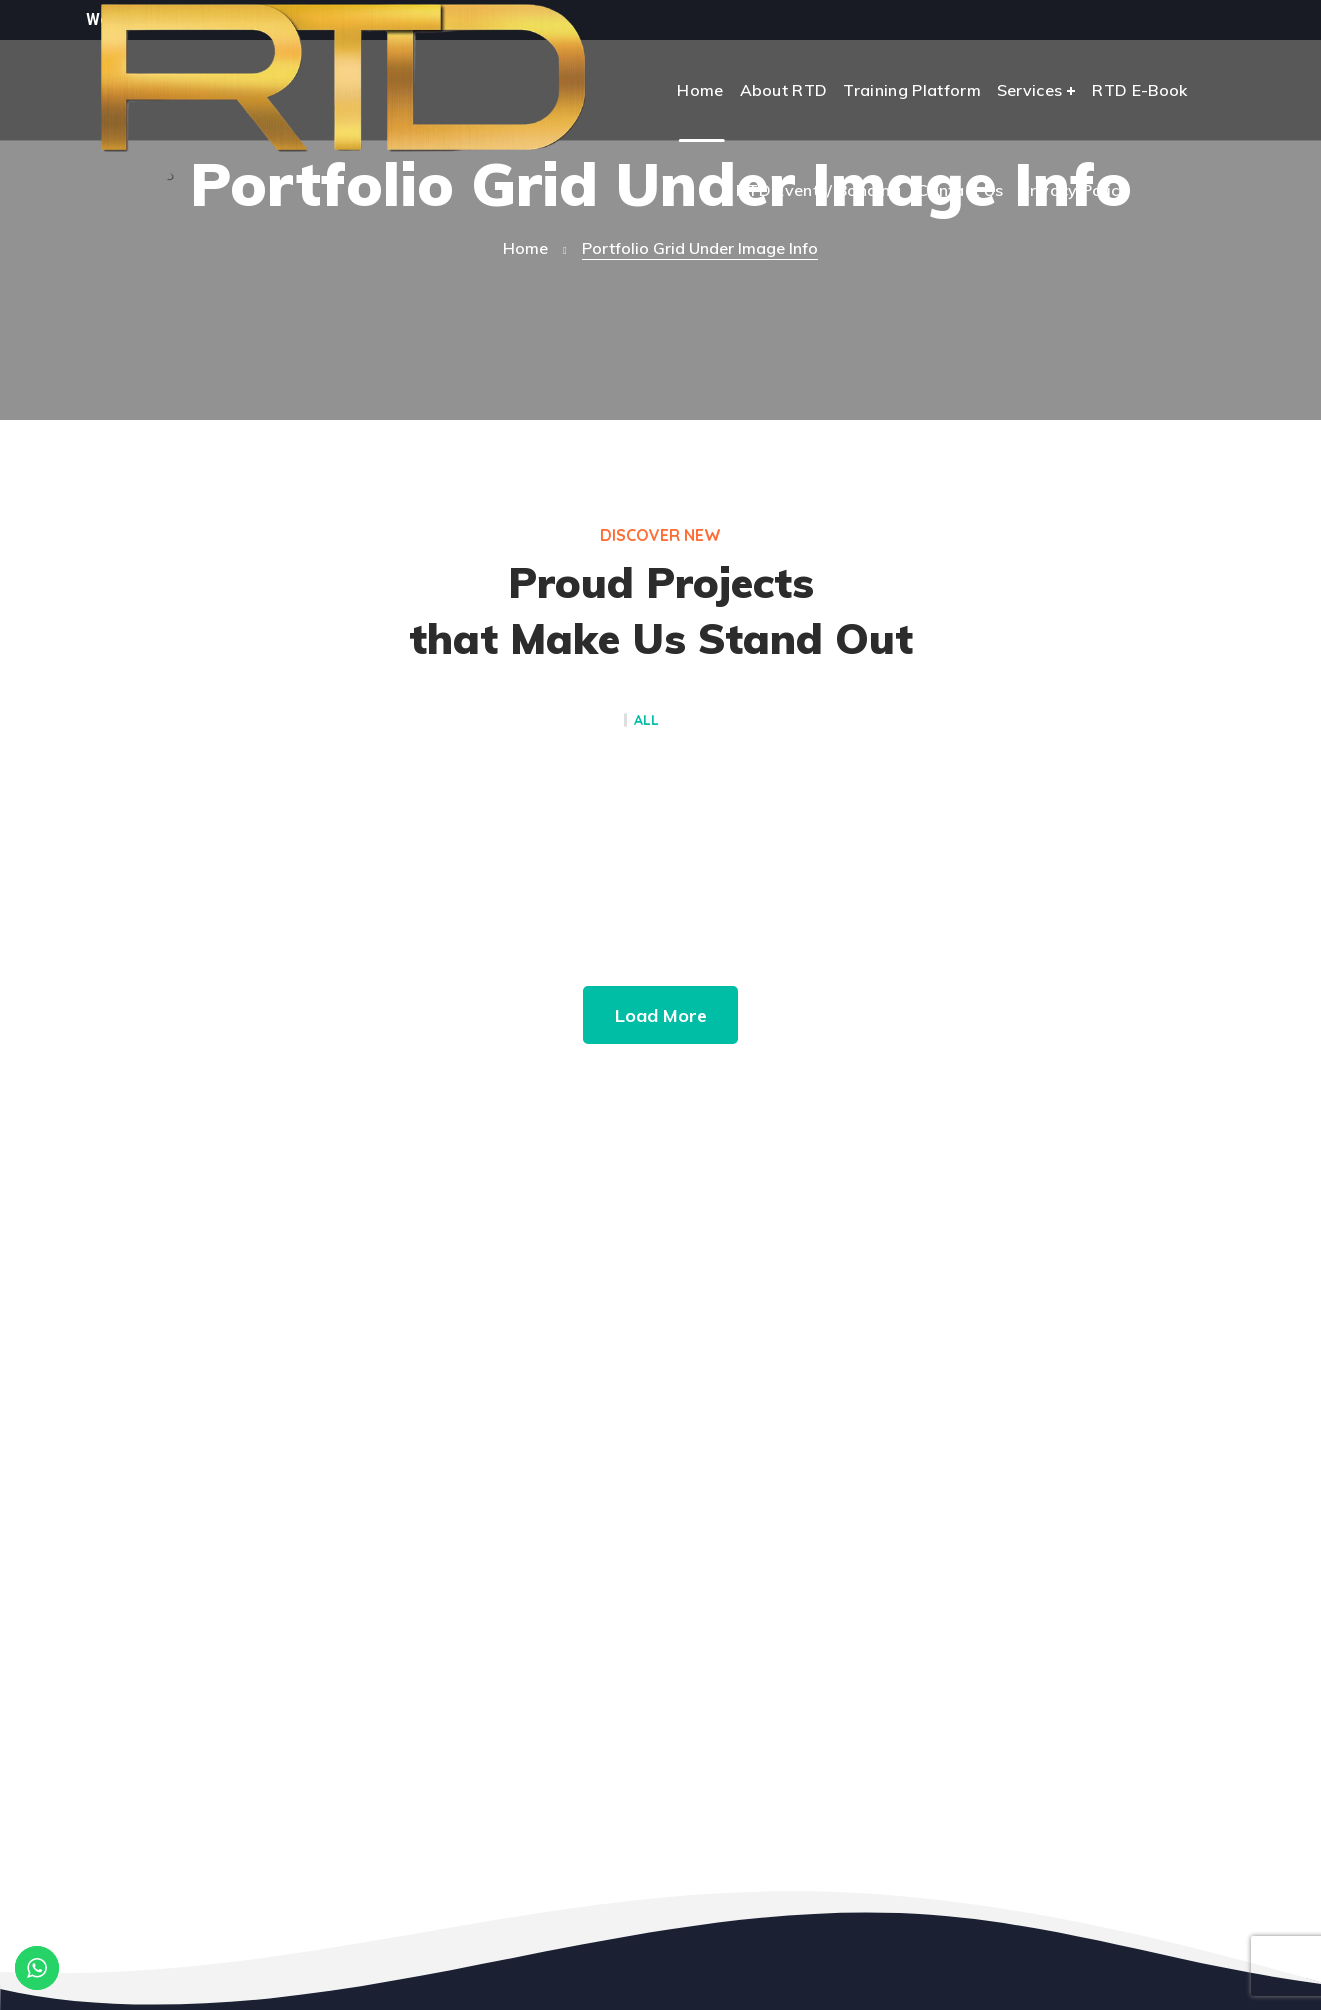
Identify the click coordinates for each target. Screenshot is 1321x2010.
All (646, 721)
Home (525, 248)
